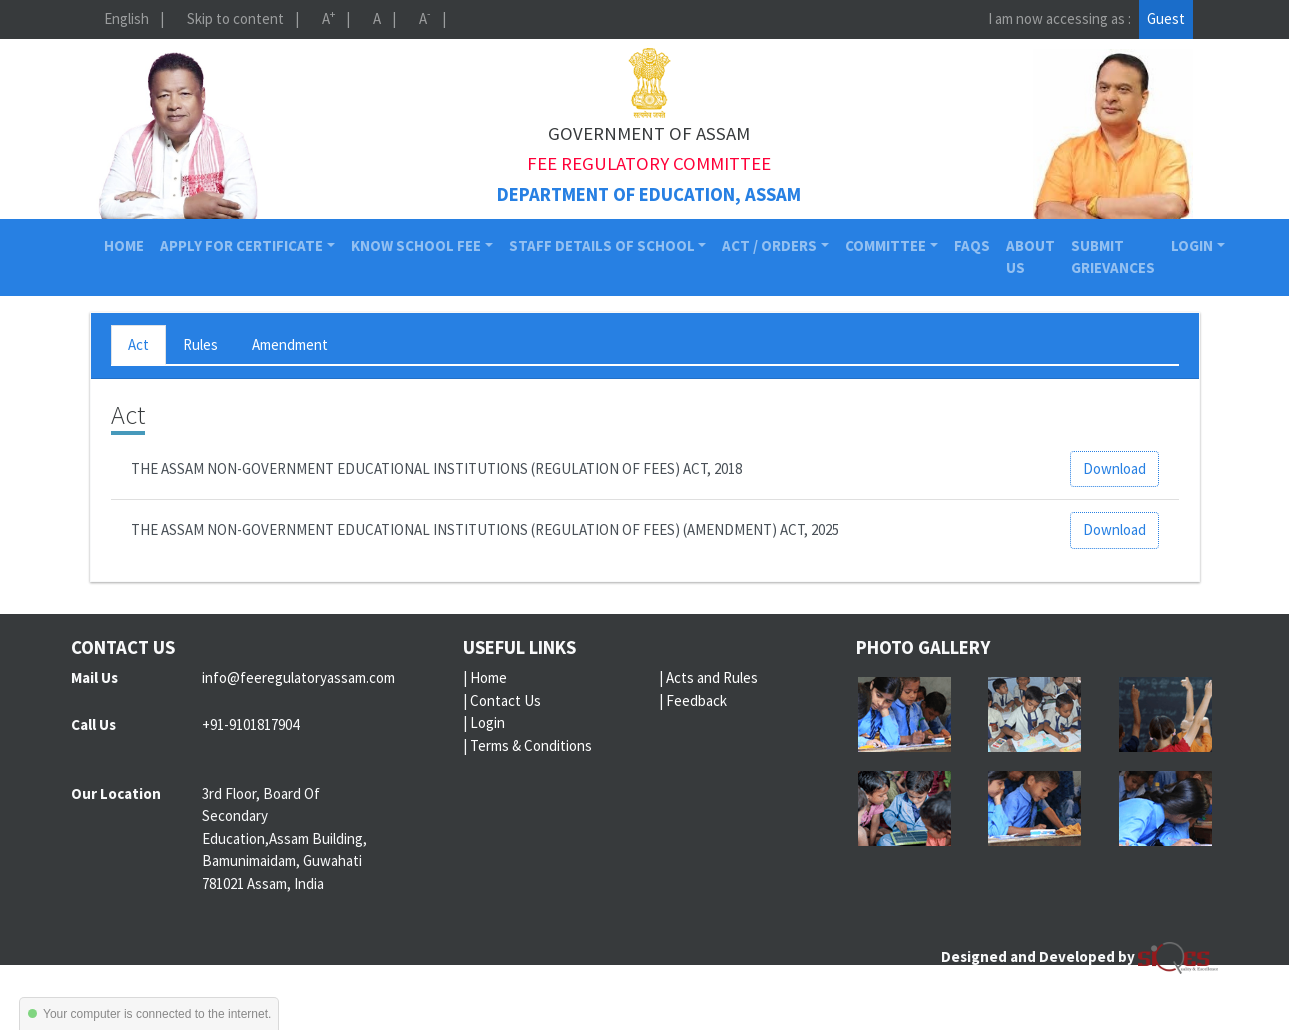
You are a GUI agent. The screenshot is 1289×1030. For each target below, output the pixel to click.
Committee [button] (885, 245)
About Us (1030, 257)
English (126, 18)
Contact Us (505, 700)
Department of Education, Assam (649, 194)
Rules (200, 344)
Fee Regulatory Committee (649, 163)
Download (1114, 468)
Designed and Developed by (1079, 956)
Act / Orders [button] (769, 245)
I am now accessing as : (1059, 18)
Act (138, 344)
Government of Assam (649, 133)
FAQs (972, 245)
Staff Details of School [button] (602, 245)
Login (487, 722)
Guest (1166, 18)
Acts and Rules (712, 677)
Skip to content (235, 18)
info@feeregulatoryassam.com (298, 677)
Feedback (696, 700)
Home (128, 244)
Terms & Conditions (531, 745)
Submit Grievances (1113, 257)
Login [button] (1192, 245)
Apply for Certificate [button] (241, 245)
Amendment (290, 344)
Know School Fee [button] (416, 245)
